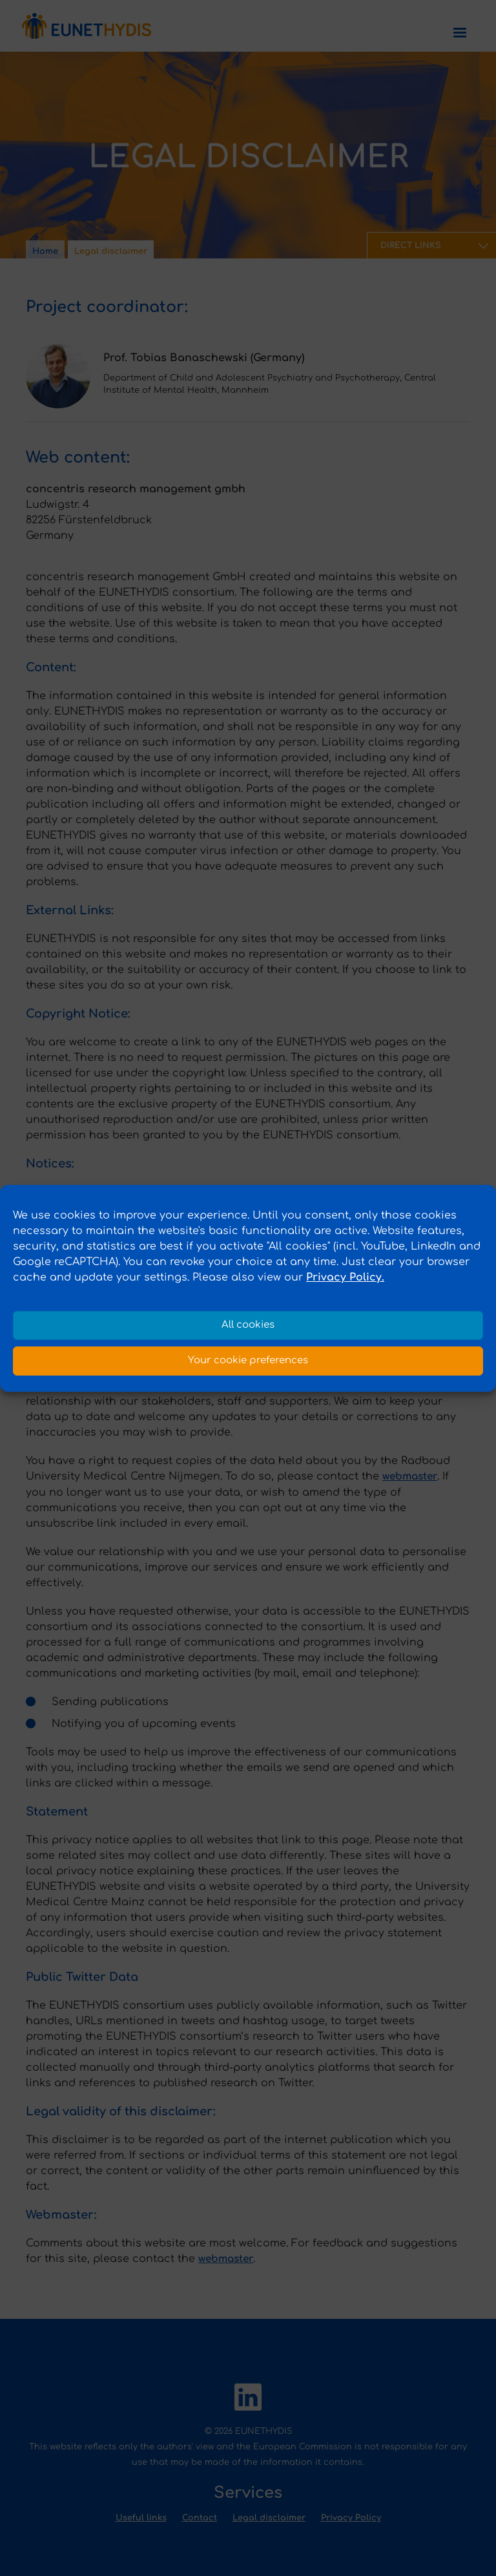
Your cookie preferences (248, 1360)
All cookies (248, 1324)
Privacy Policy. (345, 1277)
